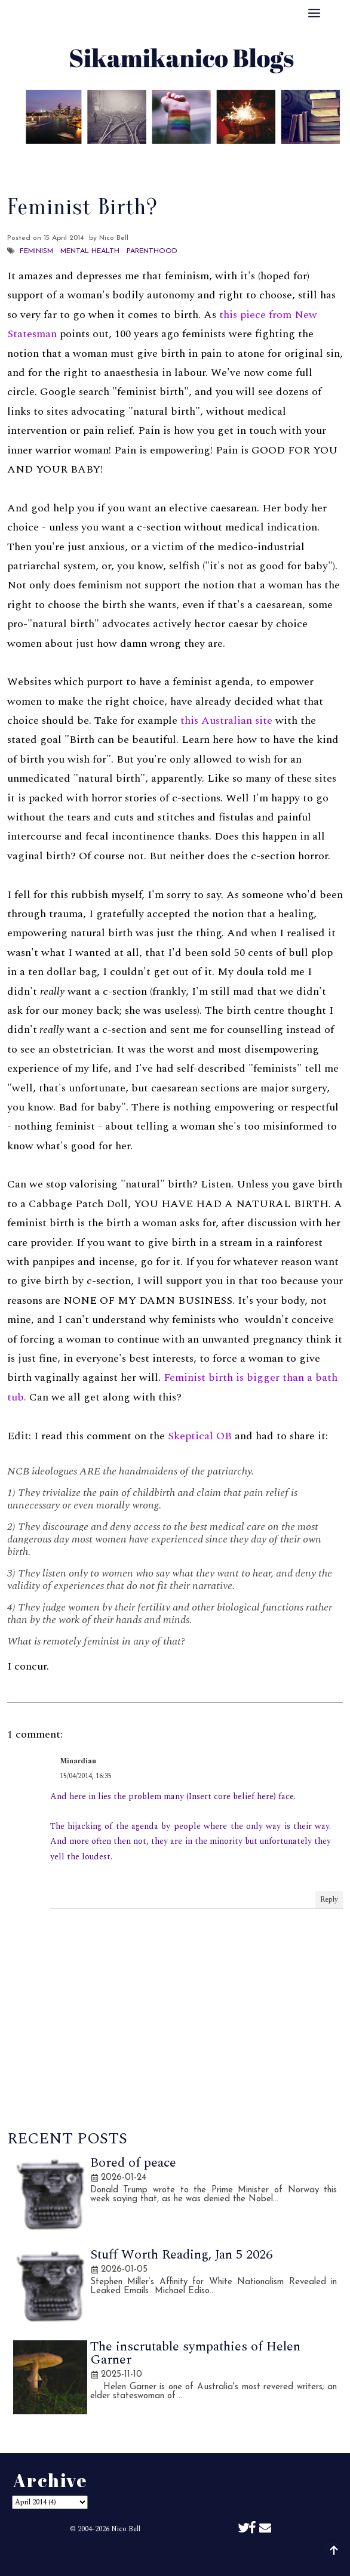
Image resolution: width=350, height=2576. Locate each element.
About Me (88, 157)
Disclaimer (260, 157)
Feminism (36, 251)
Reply (329, 1899)
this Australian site (226, 720)
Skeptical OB (200, 1436)
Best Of (147, 157)
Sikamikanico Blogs (205, 2556)
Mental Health (89, 251)
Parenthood (152, 251)
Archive (200, 157)
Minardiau (78, 1761)
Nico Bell (125, 2529)
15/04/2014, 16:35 (86, 1776)
